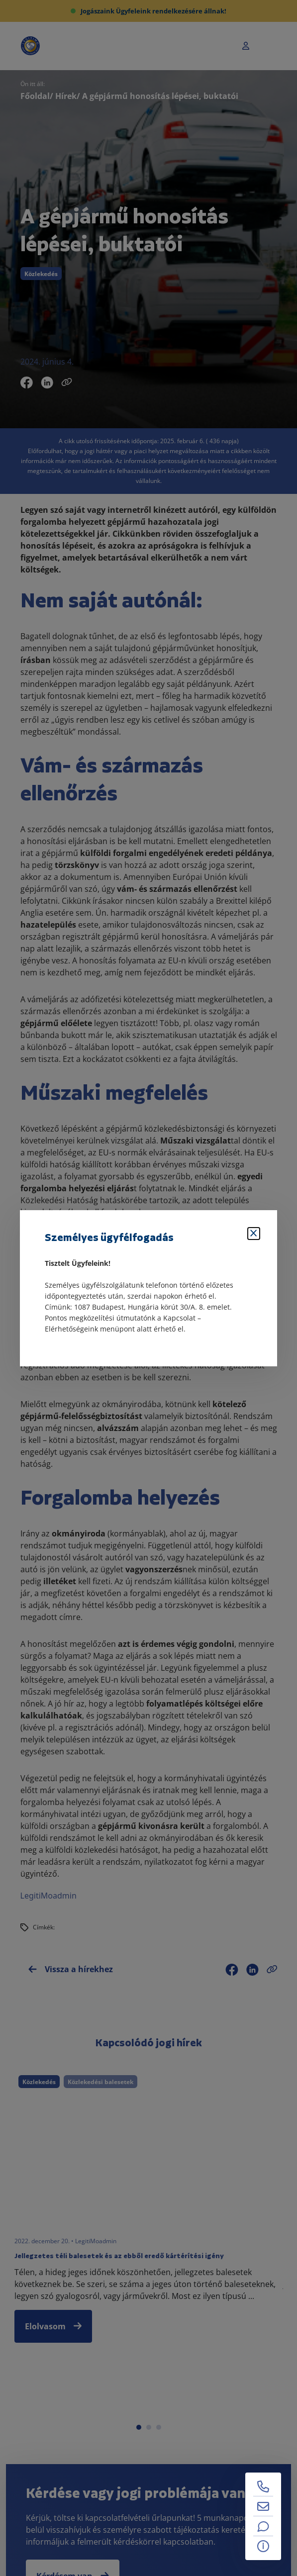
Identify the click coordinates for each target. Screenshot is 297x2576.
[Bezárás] (254, 1234)
